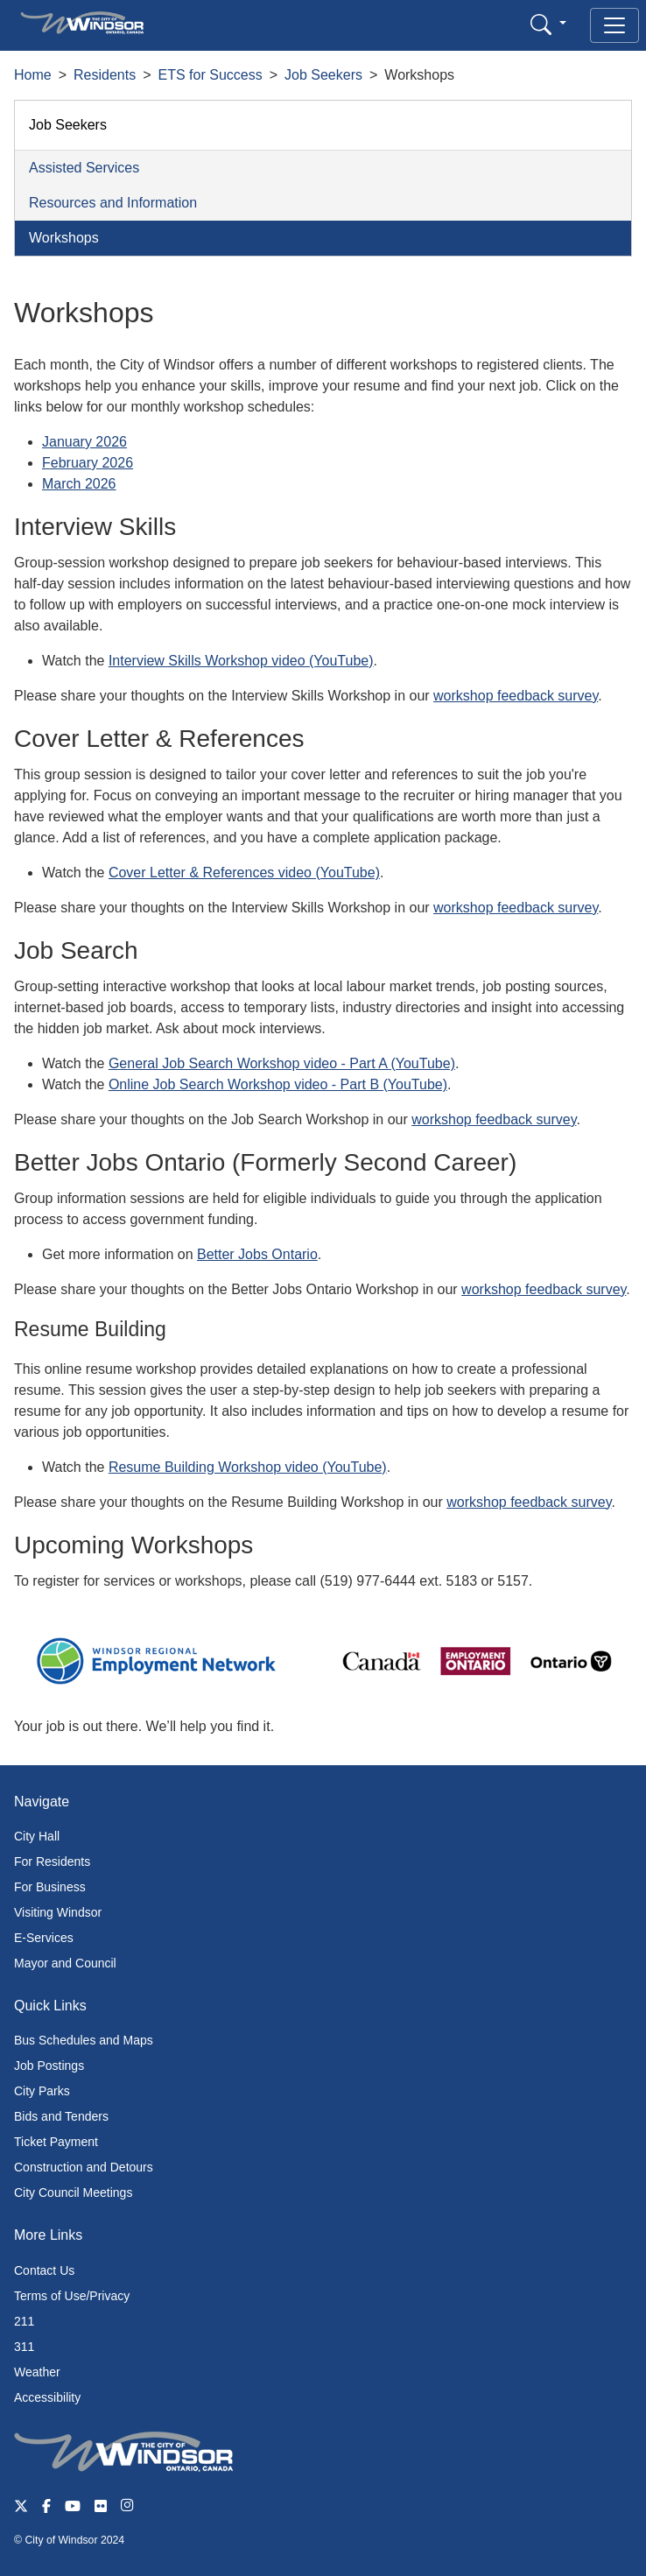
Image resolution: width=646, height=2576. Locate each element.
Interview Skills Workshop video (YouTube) (241, 660)
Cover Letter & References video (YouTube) (244, 872)
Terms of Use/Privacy (72, 2296)
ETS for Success (210, 74)
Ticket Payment (56, 2142)
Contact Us (44, 2270)
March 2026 (79, 483)
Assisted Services (84, 167)
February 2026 (87, 462)
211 (24, 2321)
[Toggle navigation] (614, 25)
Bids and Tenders (61, 2116)
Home (33, 74)
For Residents (52, 1862)
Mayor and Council (65, 1963)
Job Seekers (323, 74)
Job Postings (49, 2066)
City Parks (42, 2091)
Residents (105, 74)
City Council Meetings (73, 2192)
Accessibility (47, 2397)
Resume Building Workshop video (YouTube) (248, 1467)
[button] (548, 24)
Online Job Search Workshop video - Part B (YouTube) (278, 1084)
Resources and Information (113, 202)
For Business (50, 1887)
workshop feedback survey (515, 695)
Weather (37, 2372)
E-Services (44, 1938)
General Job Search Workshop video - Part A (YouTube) (282, 1063)
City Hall (37, 1836)
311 (24, 2347)
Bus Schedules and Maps (83, 2040)
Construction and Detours (83, 2167)
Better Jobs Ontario (257, 1254)
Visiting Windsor (58, 1912)
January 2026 (84, 441)
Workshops (64, 237)
